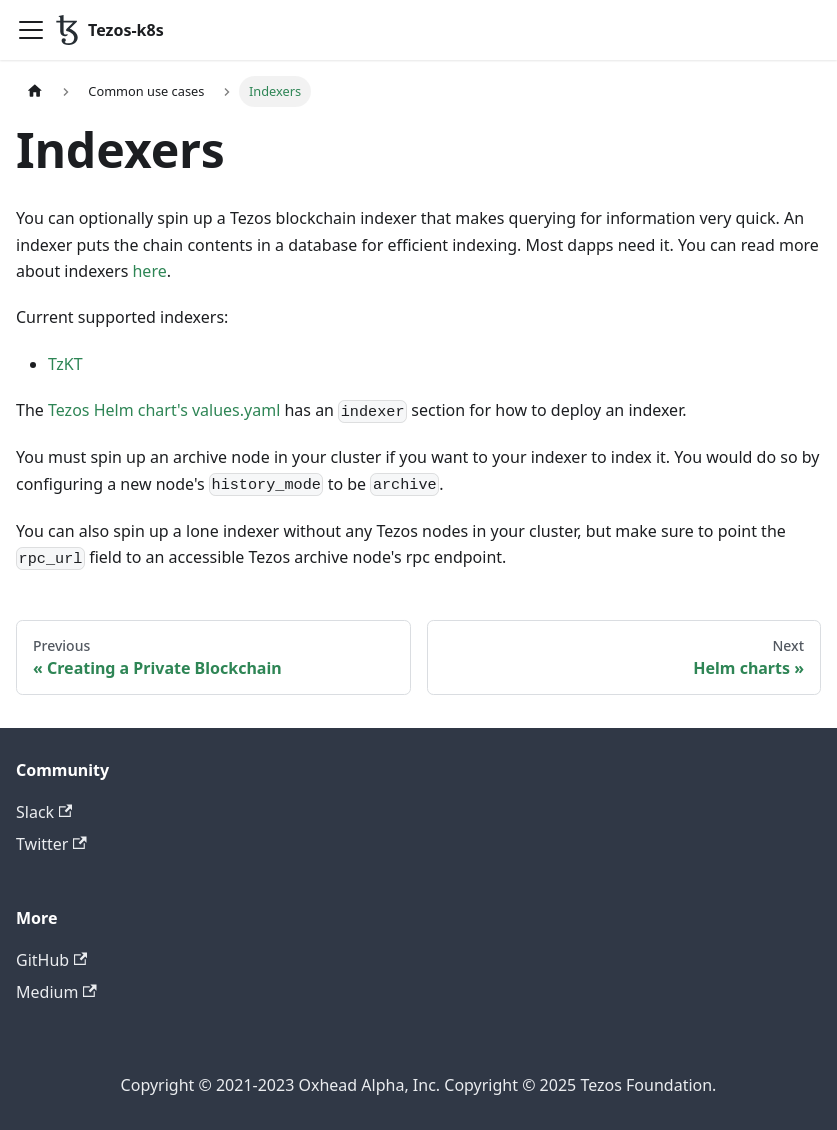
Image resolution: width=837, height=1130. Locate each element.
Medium (56, 992)
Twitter (51, 844)
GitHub (51, 960)
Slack (44, 812)
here (149, 271)
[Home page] (35, 91)
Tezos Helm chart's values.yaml (164, 410)
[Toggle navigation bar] (31, 30)
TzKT (65, 364)
